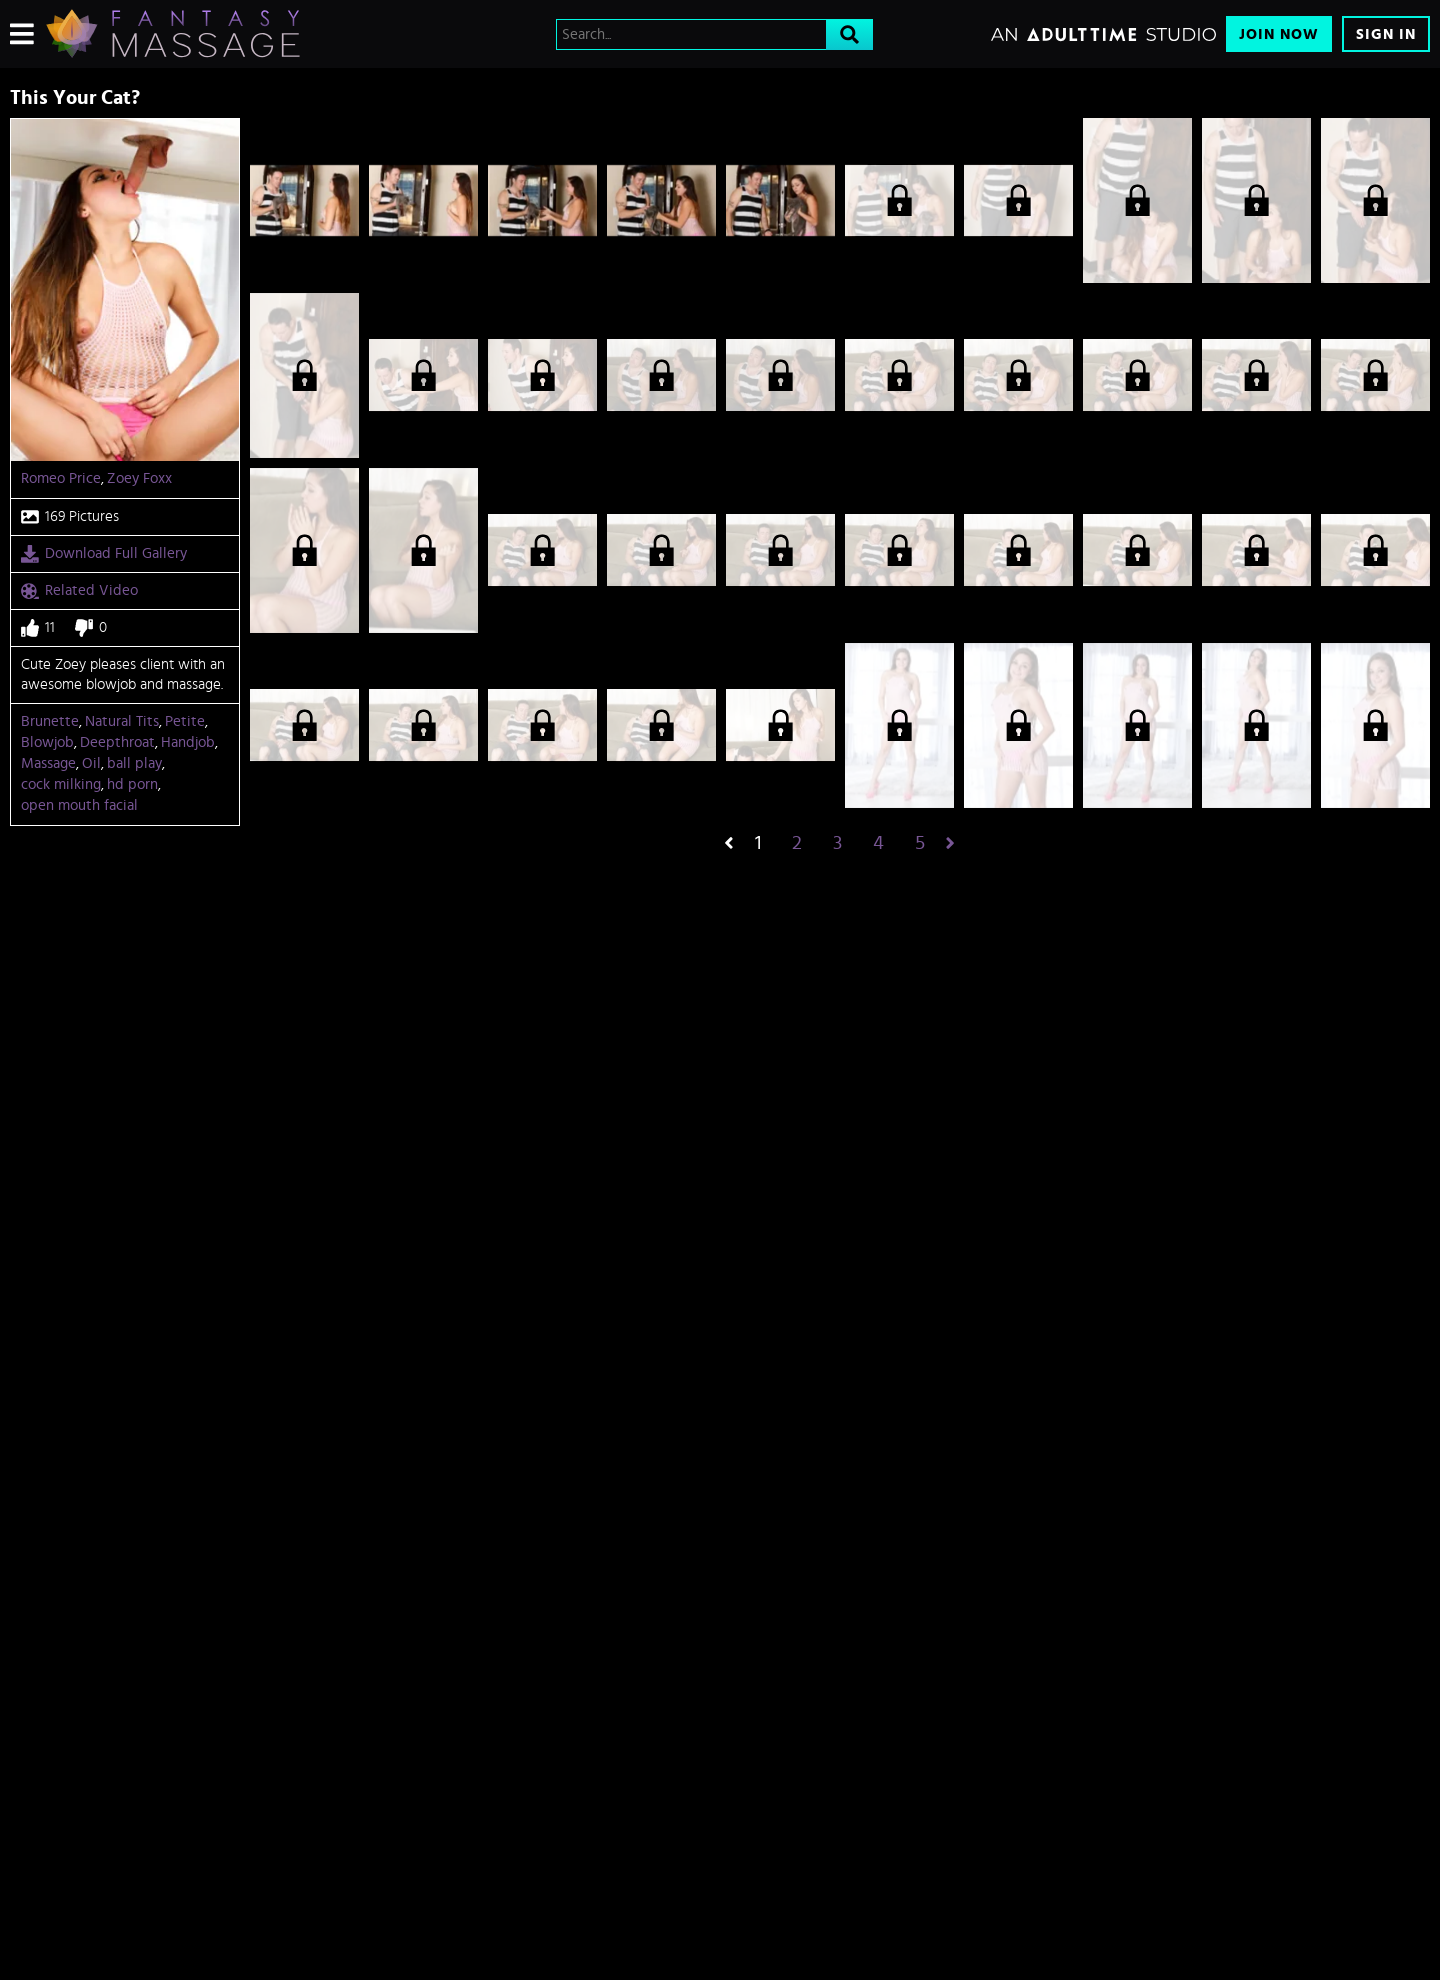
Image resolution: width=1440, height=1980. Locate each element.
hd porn (132, 784)
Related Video (79, 591)
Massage (48, 763)
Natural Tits (122, 721)
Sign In (1386, 34)
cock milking (61, 784)
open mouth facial (79, 805)
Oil (91, 763)
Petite (185, 721)
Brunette (50, 721)
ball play (134, 763)
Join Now (1279, 34)
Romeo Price (61, 478)
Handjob (188, 742)
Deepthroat (117, 742)
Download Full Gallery (104, 554)
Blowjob (47, 742)
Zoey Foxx (139, 478)
